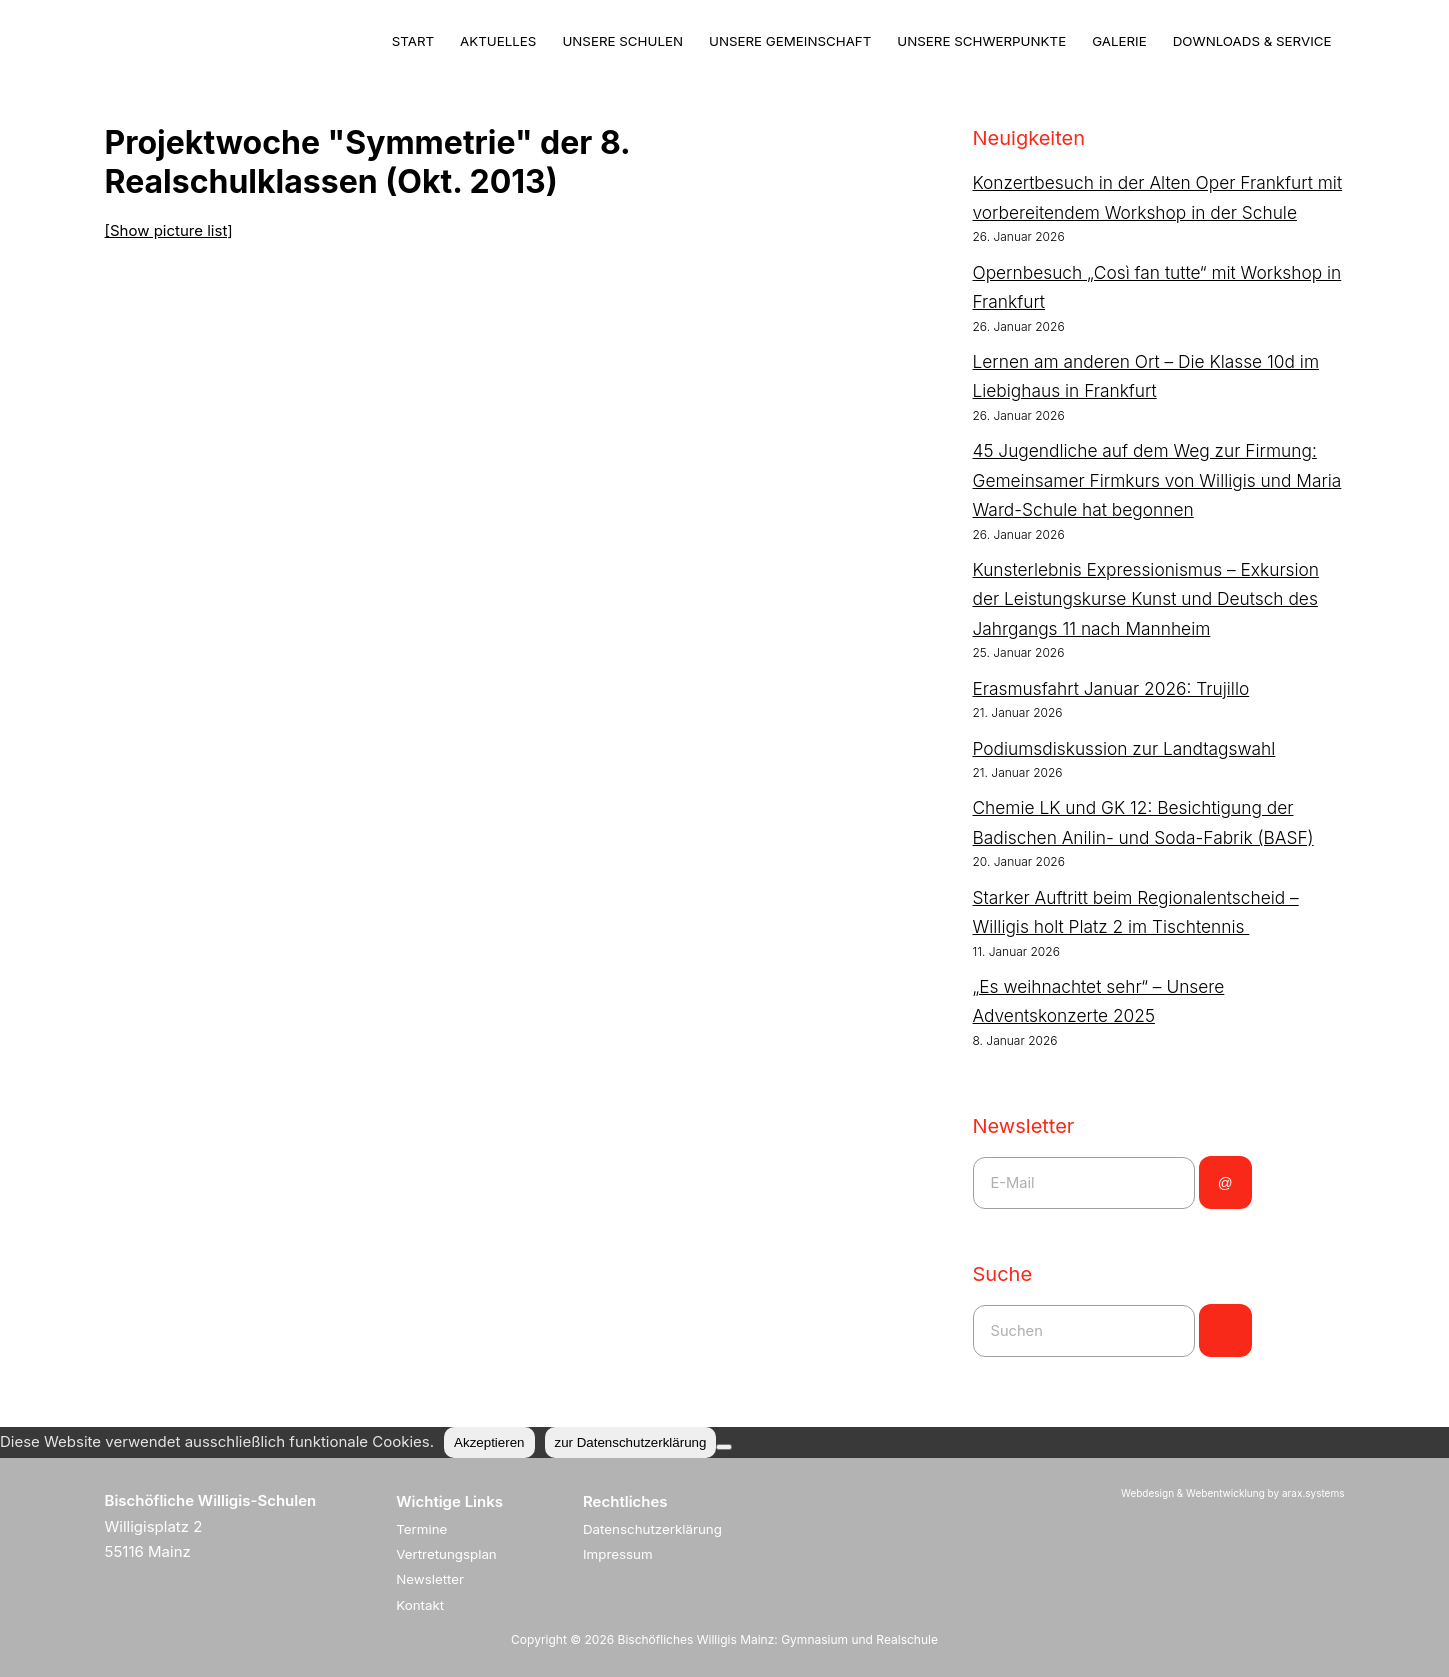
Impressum (618, 1554)
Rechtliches (625, 1501)
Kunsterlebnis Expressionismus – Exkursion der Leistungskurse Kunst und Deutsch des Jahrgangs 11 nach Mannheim (1146, 599)
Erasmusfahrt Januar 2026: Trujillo (1111, 688)
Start (413, 41)
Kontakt (420, 1605)
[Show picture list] (169, 230)
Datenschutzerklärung (652, 1529)
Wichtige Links (449, 1501)
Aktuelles (498, 41)
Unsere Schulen (622, 41)
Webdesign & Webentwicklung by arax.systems (1232, 1493)
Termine (421, 1529)
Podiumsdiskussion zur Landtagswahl (1124, 748)
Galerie (1119, 41)
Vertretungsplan (446, 1554)
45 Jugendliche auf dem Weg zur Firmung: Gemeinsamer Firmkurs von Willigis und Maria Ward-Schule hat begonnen (1157, 480)
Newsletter (430, 1579)
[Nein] (724, 1447)
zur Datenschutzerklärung (631, 1442)
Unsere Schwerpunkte (981, 41)
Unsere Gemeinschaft (790, 41)
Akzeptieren (489, 1442)
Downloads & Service (1252, 41)
